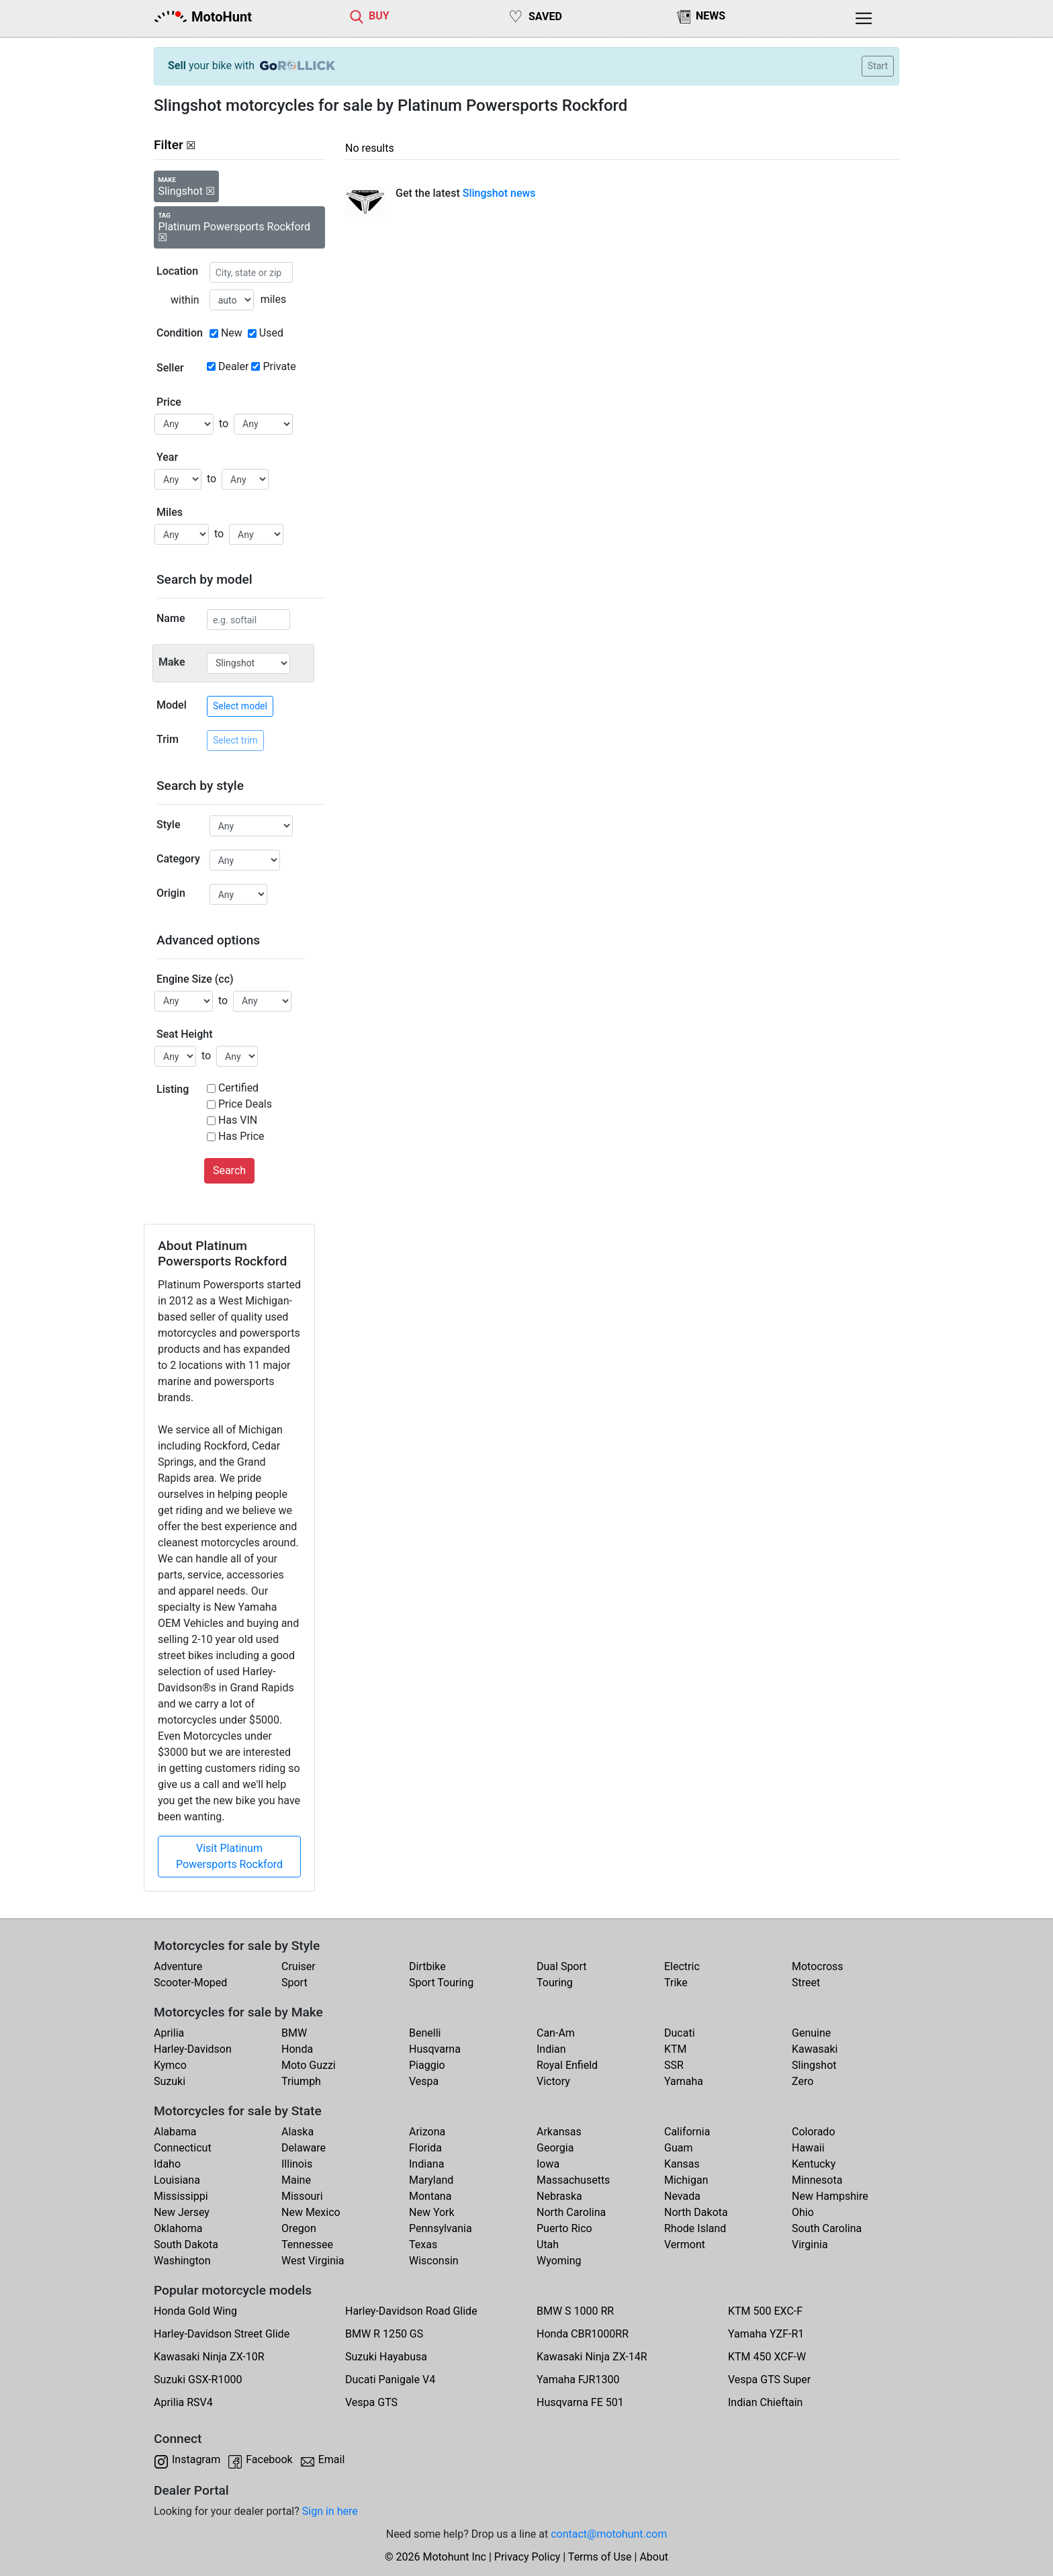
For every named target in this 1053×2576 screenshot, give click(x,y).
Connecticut (183, 2147)
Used (271, 332)
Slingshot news (499, 193)
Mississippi (181, 2196)
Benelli (425, 2033)
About (653, 2556)
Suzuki (169, 2081)
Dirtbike (427, 1966)
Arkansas (559, 2131)
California (687, 2131)
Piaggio (427, 2065)
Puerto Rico (564, 2228)
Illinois (296, 2164)
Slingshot (814, 2065)
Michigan (686, 2180)
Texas (423, 2244)
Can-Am (556, 2033)
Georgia (555, 2147)
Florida (425, 2147)
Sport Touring (441, 1982)
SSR (674, 2065)
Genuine (811, 2033)
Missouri (302, 2196)
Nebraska (559, 2196)
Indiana (426, 2164)
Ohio (803, 2212)
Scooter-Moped (190, 1982)
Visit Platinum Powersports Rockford (229, 1856)
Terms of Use (600, 2556)
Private (279, 366)
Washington (182, 2260)
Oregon (298, 2228)
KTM (675, 2049)
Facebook (269, 2459)
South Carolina (827, 2228)
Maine (296, 2180)
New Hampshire (830, 2196)
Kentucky (813, 2164)
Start (878, 65)
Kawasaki (814, 2049)
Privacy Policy (527, 2556)
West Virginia (313, 2260)
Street (806, 1982)
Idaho (167, 2164)
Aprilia (169, 2033)
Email (331, 2459)
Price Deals (245, 1104)
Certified (238, 1087)
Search (229, 1170)
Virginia (810, 2244)
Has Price (241, 1136)
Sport (294, 1982)
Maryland (431, 2180)
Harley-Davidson (193, 2049)
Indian (551, 2049)
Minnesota (817, 2180)
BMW (294, 2033)
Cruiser (298, 1966)
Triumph (301, 2081)
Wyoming (559, 2260)
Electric (682, 1966)
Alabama (175, 2131)
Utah (548, 2244)
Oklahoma (178, 2228)
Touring (555, 1982)
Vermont (684, 2244)
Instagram (196, 2459)
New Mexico (310, 2212)
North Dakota (696, 2212)
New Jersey (182, 2212)
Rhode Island (695, 2228)
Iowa (548, 2164)
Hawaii (808, 2147)
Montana (430, 2196)
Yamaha (683, 2081)
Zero (802, 2081)
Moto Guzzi (308, 2065)
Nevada (682, 2196)
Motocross (817, 1966)
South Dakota (186, 2244)
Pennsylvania (440, 2228)
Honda (297, 2049)
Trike (676, 1982)
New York (432, 2212)
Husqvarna (435, 2049)
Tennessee (307, 2244)
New (231, 332)
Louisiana (177, 2180)
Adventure (178, 1966)
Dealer (233, 366)
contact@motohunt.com (609, 2534)
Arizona (427, 2131)
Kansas (682, 2164)
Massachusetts (573, 2180)
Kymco (170, 2065)
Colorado (813, 2131)
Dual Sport (562, 1966)
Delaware (303, 2147)
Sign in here (330, 2511)
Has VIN (237, 1120)
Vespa (424, 2081)
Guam (678, 2147)
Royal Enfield (567, 2065)
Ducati (679, 2033)
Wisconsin (434, 2260)
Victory (553, 2081)
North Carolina (571, 2212)
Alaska (297, 2131)
